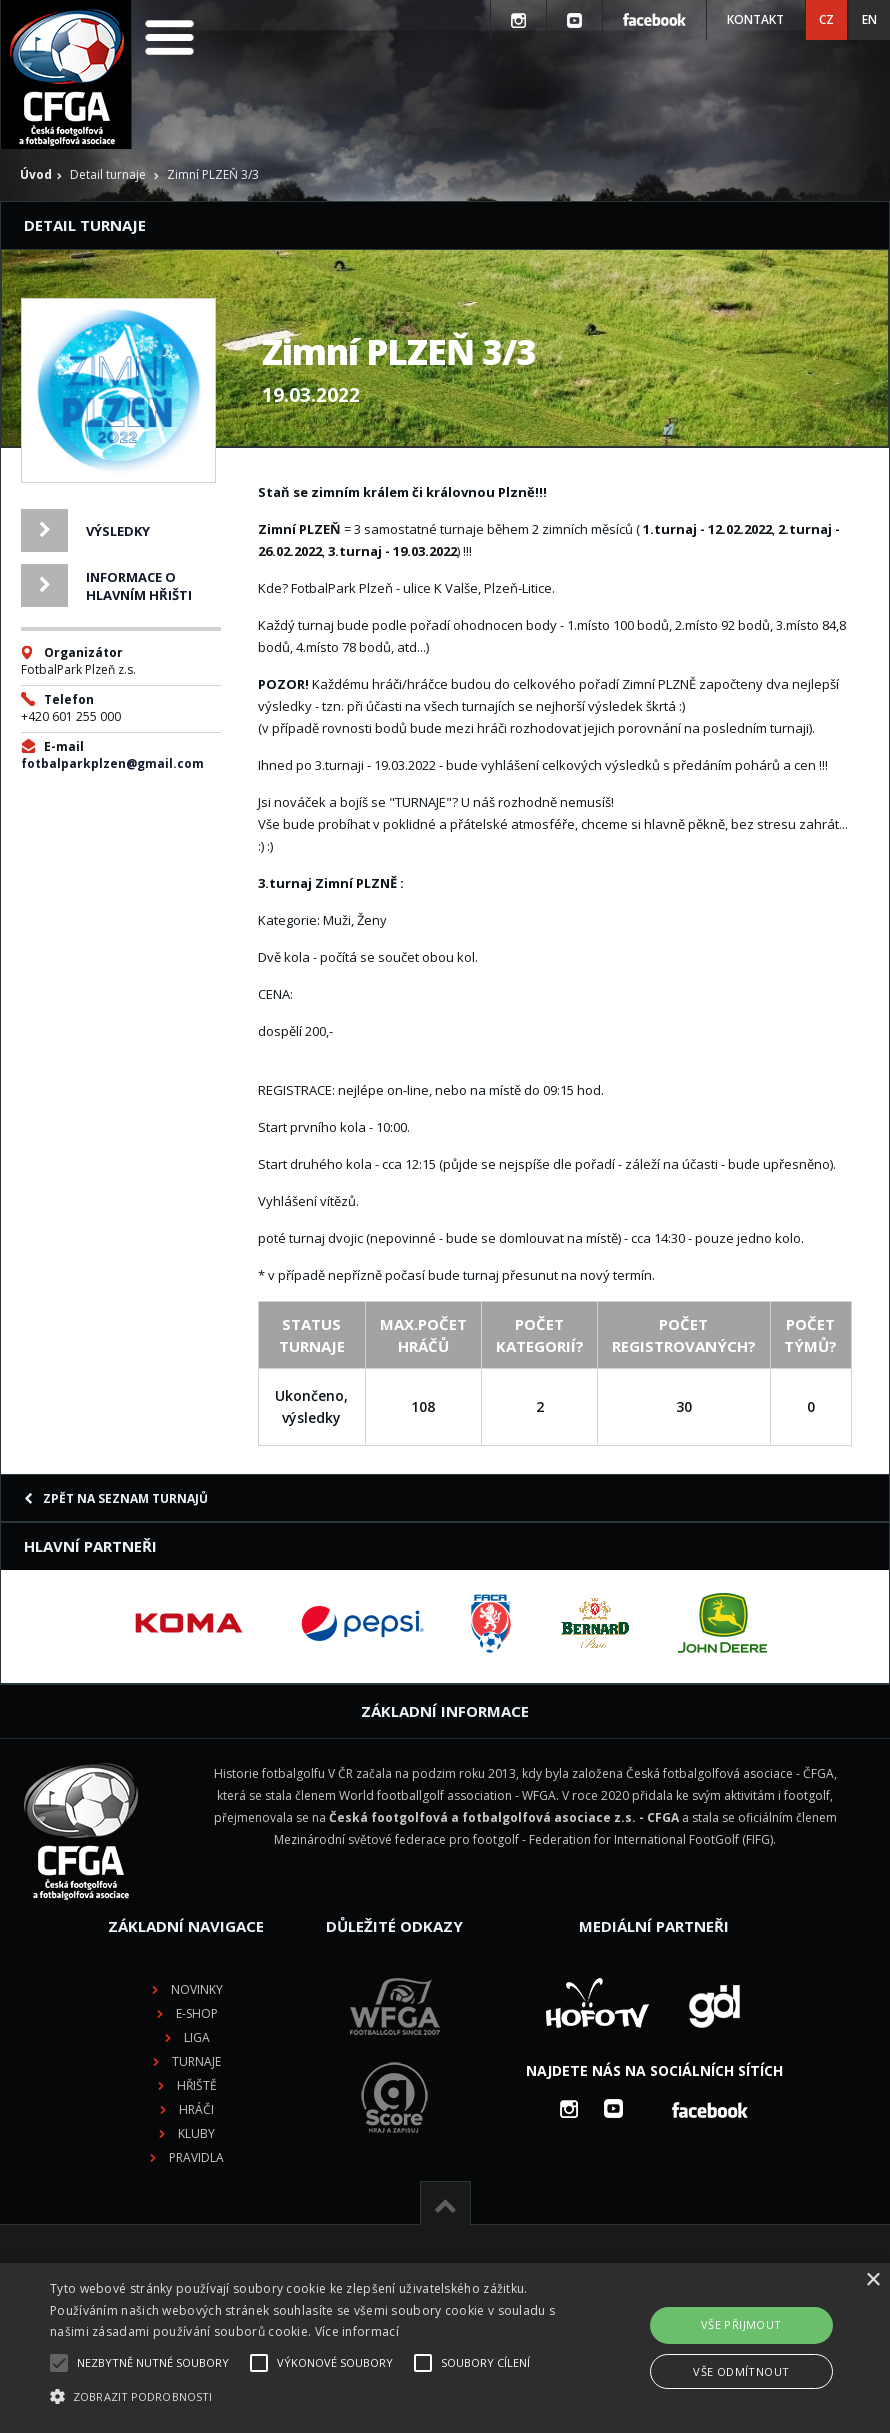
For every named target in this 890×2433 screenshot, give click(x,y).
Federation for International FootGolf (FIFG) (651, 1839)
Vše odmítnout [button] (741, 2371)
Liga (197, 2037)
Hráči (196, 2109)
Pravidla (196, 2157)
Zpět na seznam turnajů (116, 1498)
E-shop (197, 2013)
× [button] (872, 2280)
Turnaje (196, 2061)
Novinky (197, 1989)
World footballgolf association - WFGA (447, 1795)
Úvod (36, 174)
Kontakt (755, 19)
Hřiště (197, 2085)
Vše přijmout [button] (741, 2324)
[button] (307, 2397)
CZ (826, 19)
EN (869, 19)
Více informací (357, 2331)
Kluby (196, 2133)
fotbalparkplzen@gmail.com (112, 763)
